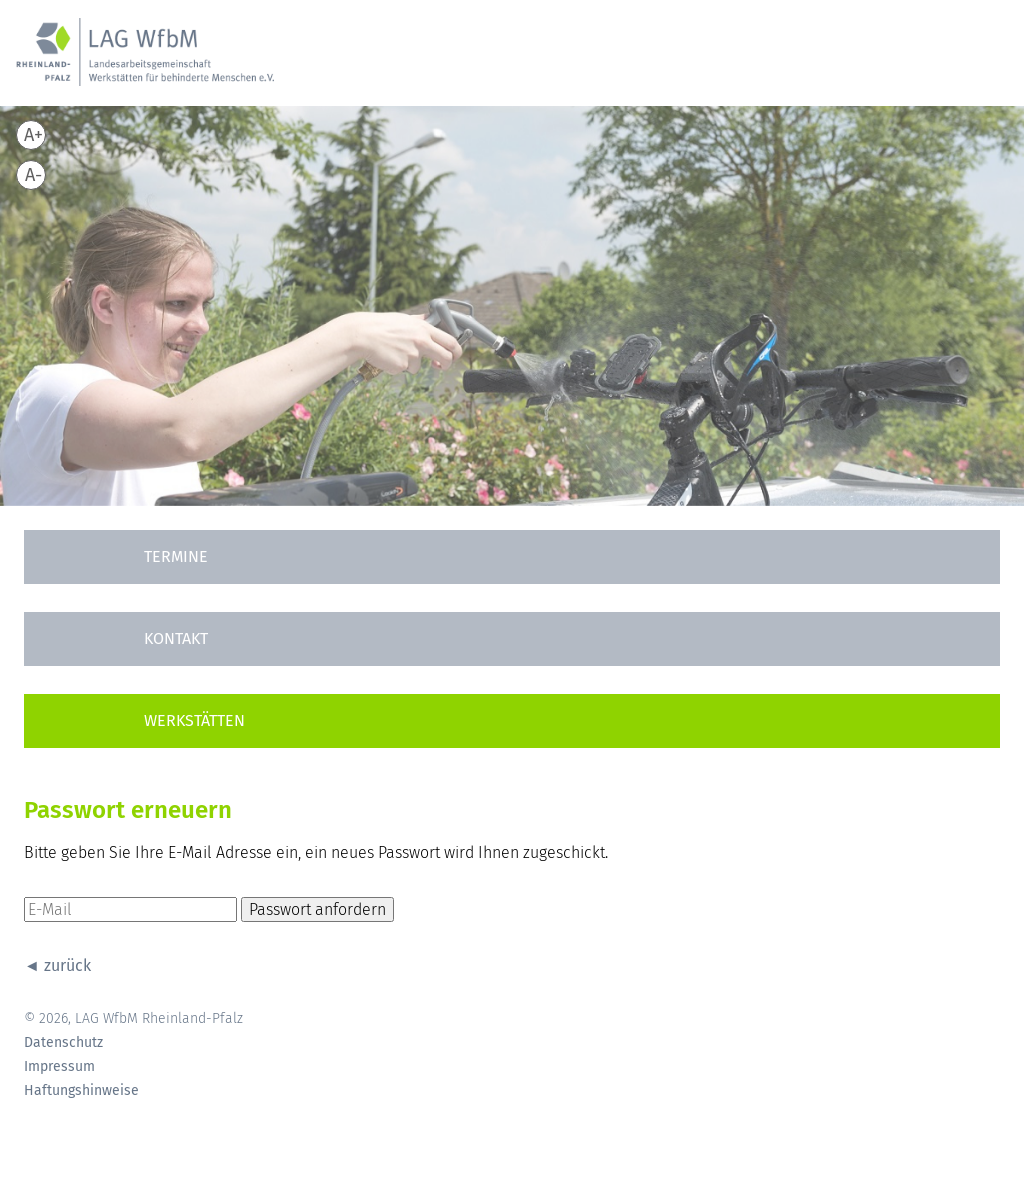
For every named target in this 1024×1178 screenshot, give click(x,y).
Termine (176, 556)
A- (33, 175)
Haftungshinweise (81, 1091)
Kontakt (176, 638)
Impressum (59, 1067)
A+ (33, 135)
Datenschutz (63, 1043)
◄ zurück (57, 965)
